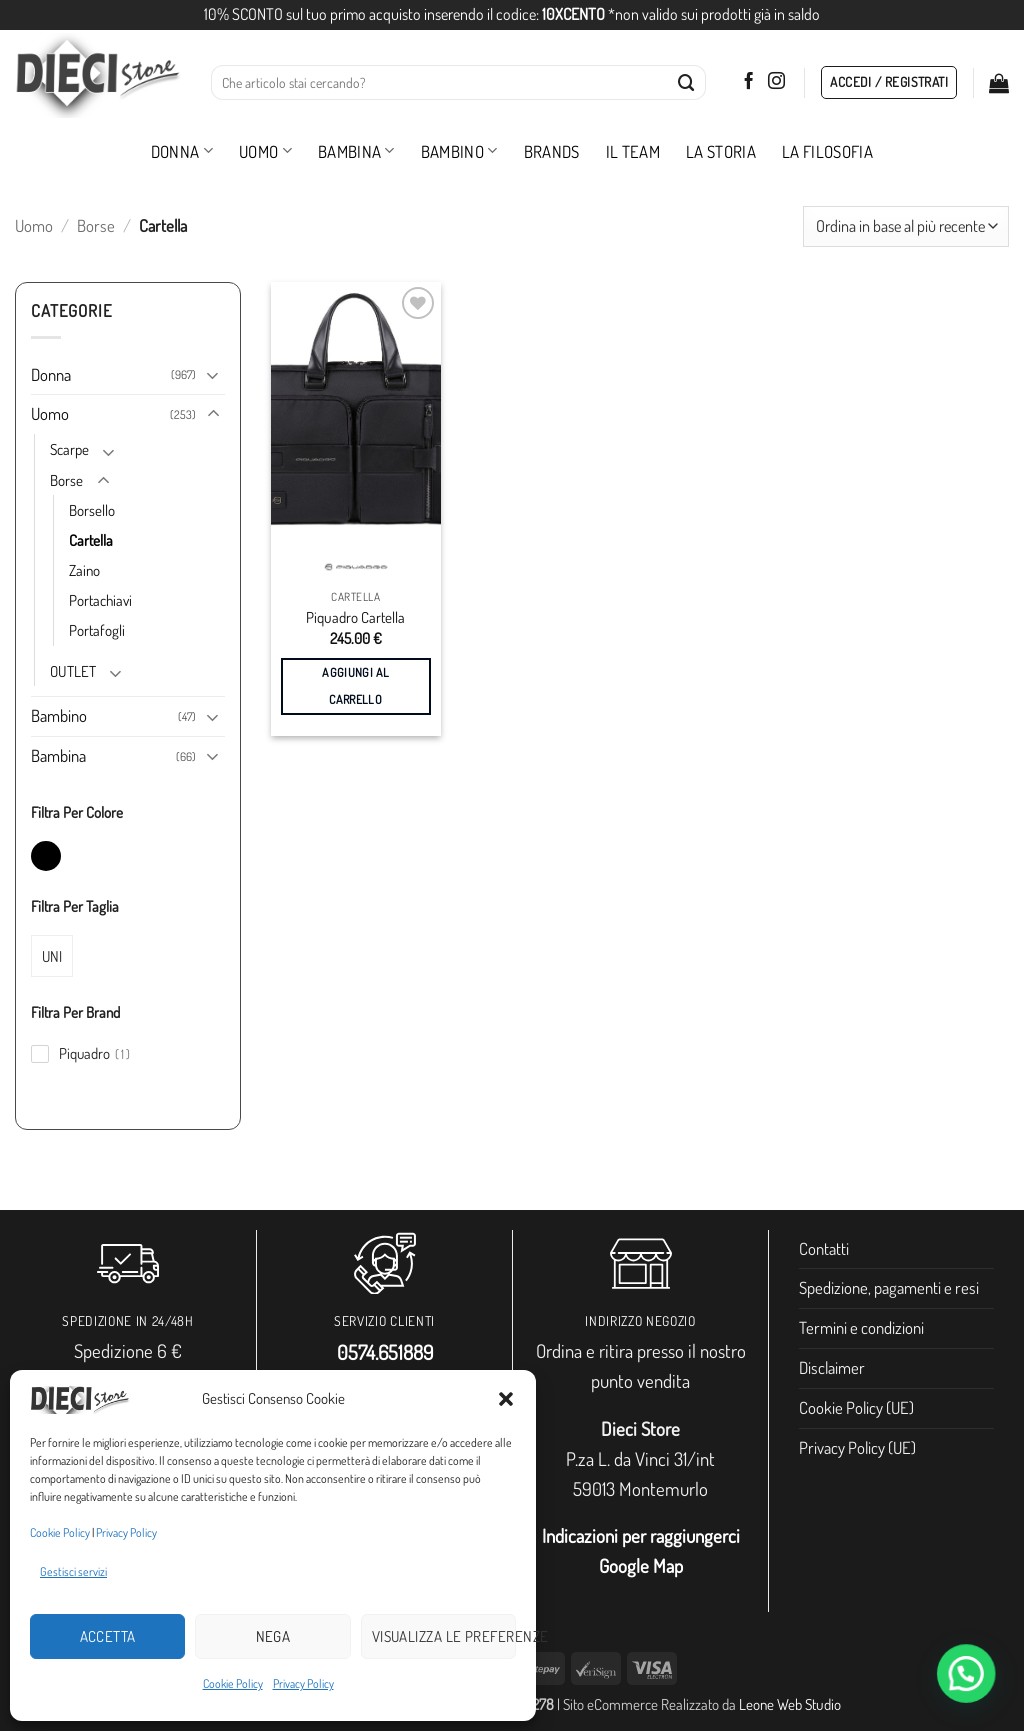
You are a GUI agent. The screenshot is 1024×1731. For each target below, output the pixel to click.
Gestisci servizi (73, 1571)
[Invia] (687, 82)
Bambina (356, 151)
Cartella (91, 540)
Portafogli (97, 630)
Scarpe (69, 449)
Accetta (108, 1636)
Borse (96, 225)
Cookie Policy (60, 1532)
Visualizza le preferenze (444, 1636)
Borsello (92, 510)
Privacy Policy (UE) (857, 1447)
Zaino (84, 570)
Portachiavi (100, 600)
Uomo (265, 151)
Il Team (633, 151)
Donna (182, 151)
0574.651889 (385, 1352)
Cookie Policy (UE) (856, 1407)
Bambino (459, 151)
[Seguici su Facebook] (748, 82)
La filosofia (827, 151)
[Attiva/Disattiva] (213, 374)
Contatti (824, 1248)
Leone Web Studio (790, 1704)
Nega (273, 1636)
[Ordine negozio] (906, 226)
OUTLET (73, 671)
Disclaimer (832, 1367)
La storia (721, 151)
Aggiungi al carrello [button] (355, 685)
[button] (506, 1399)
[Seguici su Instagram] (776, 82)
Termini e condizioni (861, 1327)
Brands (552, 151)
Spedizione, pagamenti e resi (889, 1287)
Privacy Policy (126, 1532)
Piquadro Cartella (355, 617)
